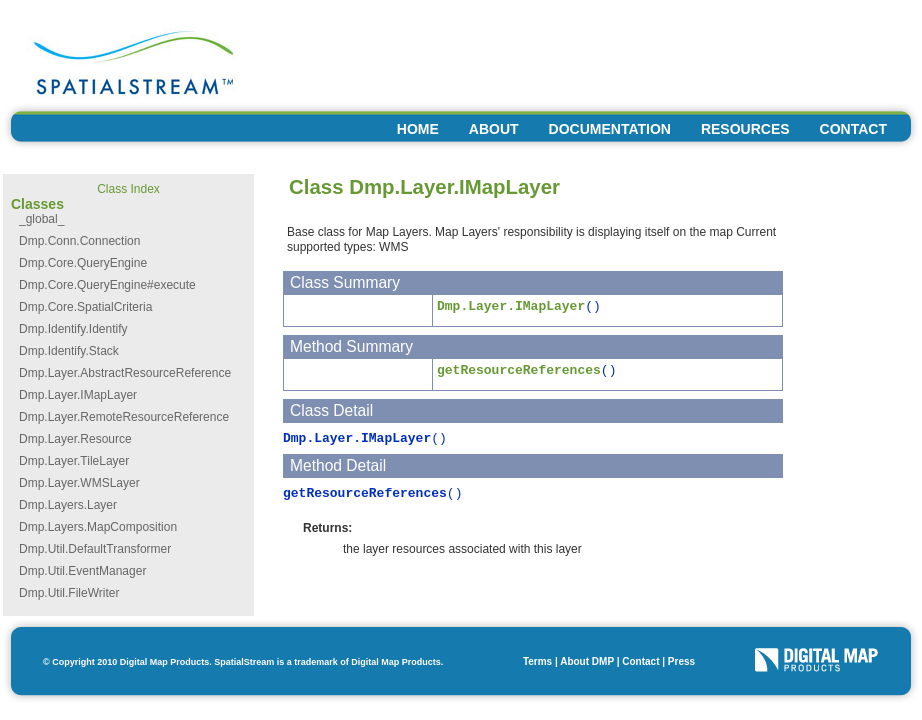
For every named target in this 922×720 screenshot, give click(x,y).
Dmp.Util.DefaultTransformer (95, 549)
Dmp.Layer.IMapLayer (78, 395)
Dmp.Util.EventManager (82, 571)
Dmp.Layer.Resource (75, 439)
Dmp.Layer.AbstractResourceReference (125, 373)
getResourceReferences (519, 370)
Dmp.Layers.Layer (68, 505)
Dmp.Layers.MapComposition (98, 527)
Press (681, 661)
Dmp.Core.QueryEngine (83, 263)
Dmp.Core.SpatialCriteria (85, 307)
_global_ (41, 219)
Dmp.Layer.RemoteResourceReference (124, 417)
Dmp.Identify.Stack (69, 351)
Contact (640, 661)
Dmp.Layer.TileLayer (74, 461)
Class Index (128, 189)
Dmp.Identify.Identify (73, 329)
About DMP (587, 661)
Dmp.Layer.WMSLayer (79, 483)
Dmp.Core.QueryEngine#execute (107, 285)
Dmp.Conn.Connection (79, 241)
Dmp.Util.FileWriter (69, 593)
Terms (537, 661)
